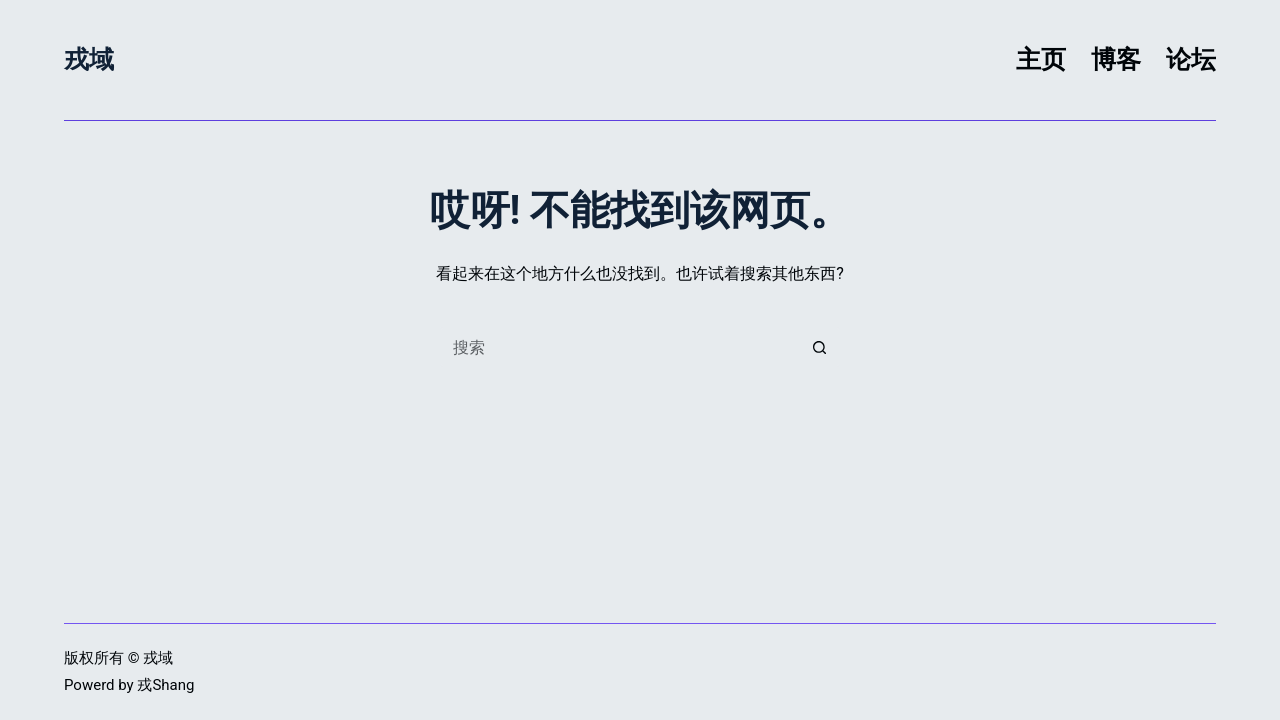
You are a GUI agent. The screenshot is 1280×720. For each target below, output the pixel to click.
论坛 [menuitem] (1191, 59)
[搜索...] (620, 347)
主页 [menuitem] (1041, 59)
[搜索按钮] (820, 347)
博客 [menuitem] (1116, 59)
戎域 (89, 59)
